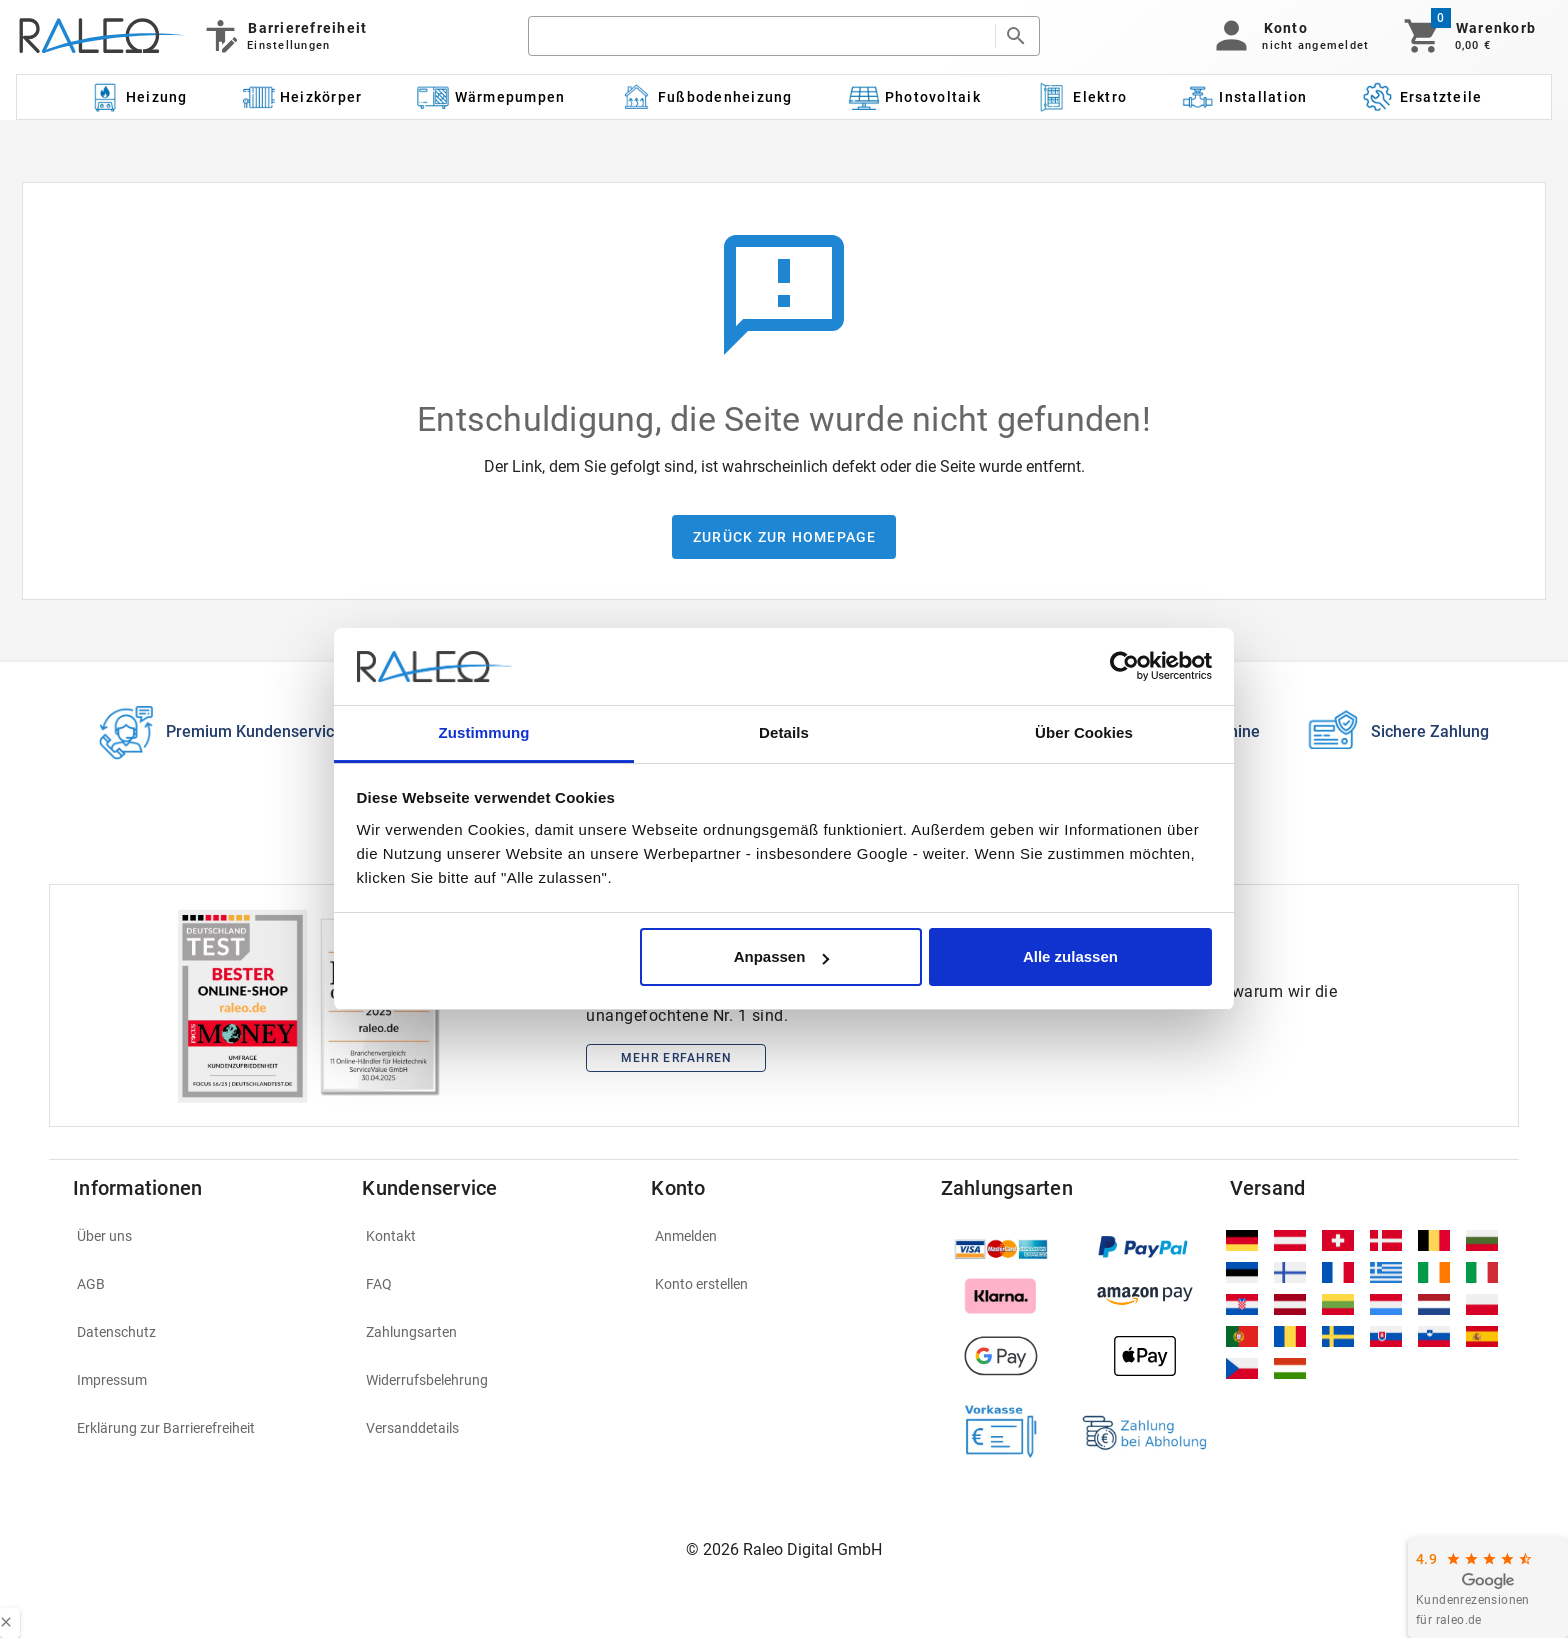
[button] (1288, 36)
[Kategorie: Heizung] (138, 97)
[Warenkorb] (1468, 36)
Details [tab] (784, 732)
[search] (761, 36)
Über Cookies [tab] (1084, 732)
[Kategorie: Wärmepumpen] (491, 97)
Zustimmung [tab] (484, 732)
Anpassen (782, 956)
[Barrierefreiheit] (284, 36)
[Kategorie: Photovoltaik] (914, 97)
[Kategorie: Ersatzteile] (1422, 97)
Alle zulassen (1070, 956)
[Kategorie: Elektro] (1081, 97)
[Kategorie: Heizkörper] (302, 97)
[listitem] (205, 1236)
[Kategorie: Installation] (1245, 97)
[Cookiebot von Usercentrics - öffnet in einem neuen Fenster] (1124, 667)
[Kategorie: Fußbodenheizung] (706, 97)
